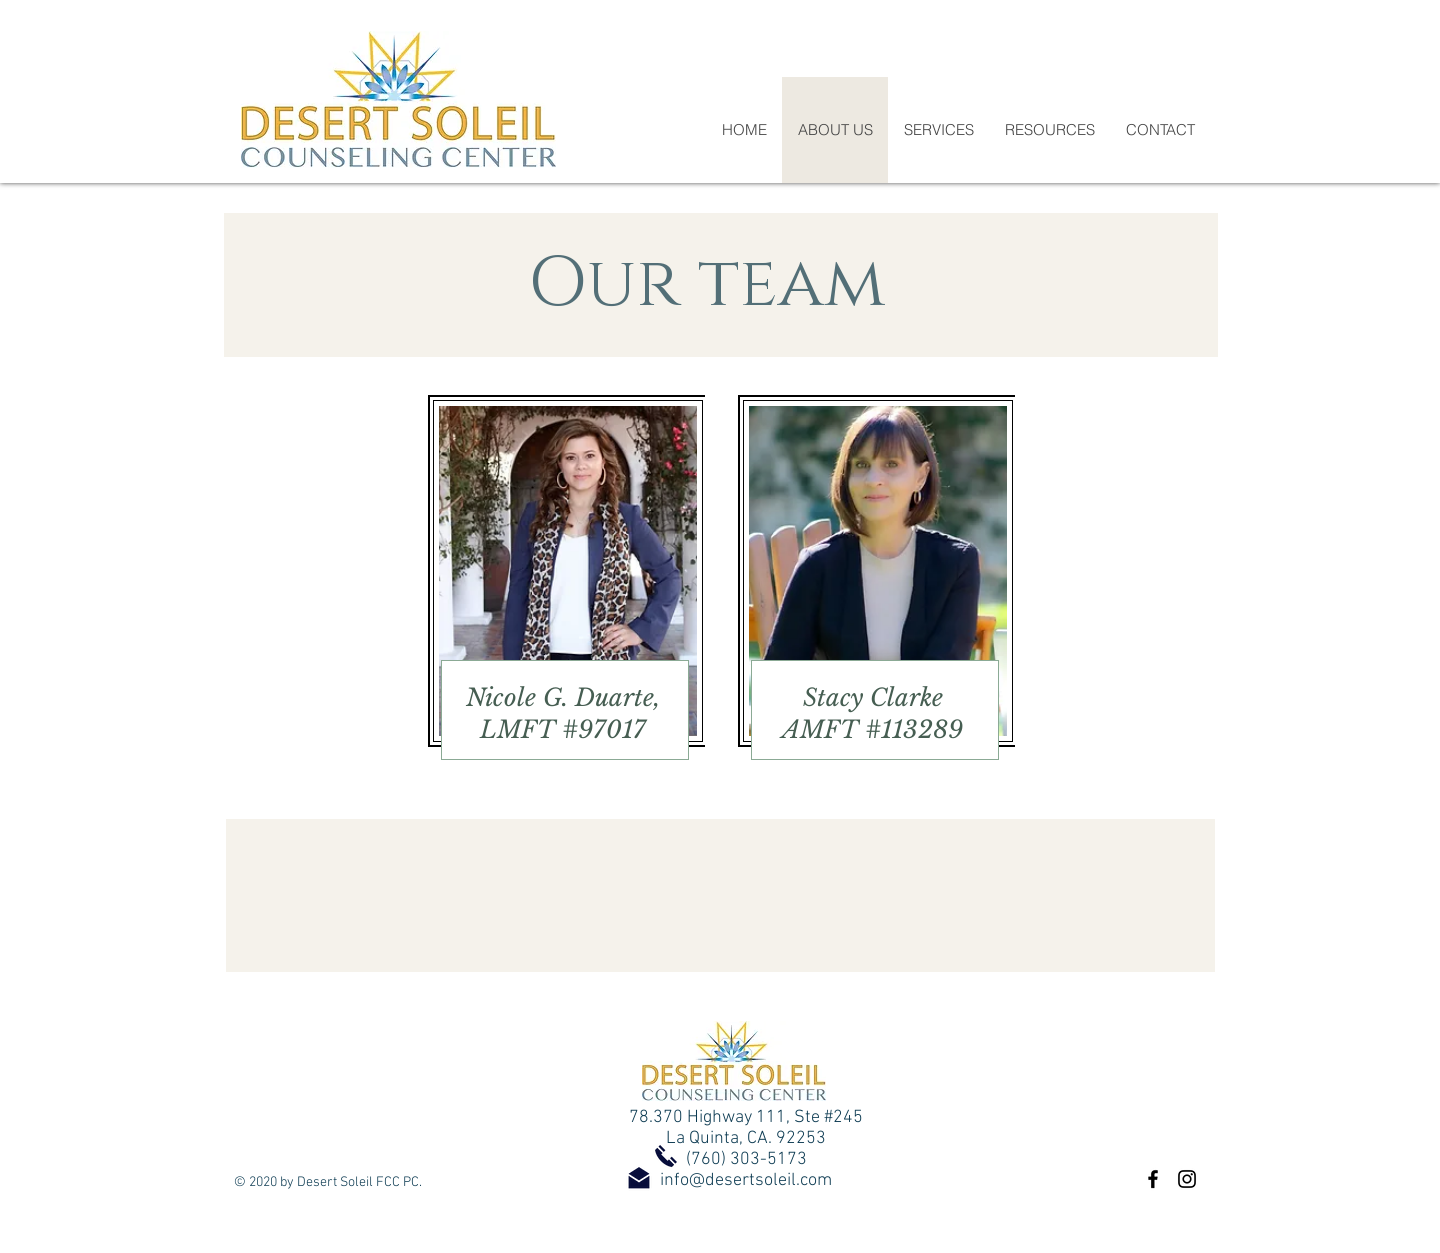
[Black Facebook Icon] (1153, 1179)
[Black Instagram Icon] (1187, 1179)
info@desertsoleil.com (746, 1180)
